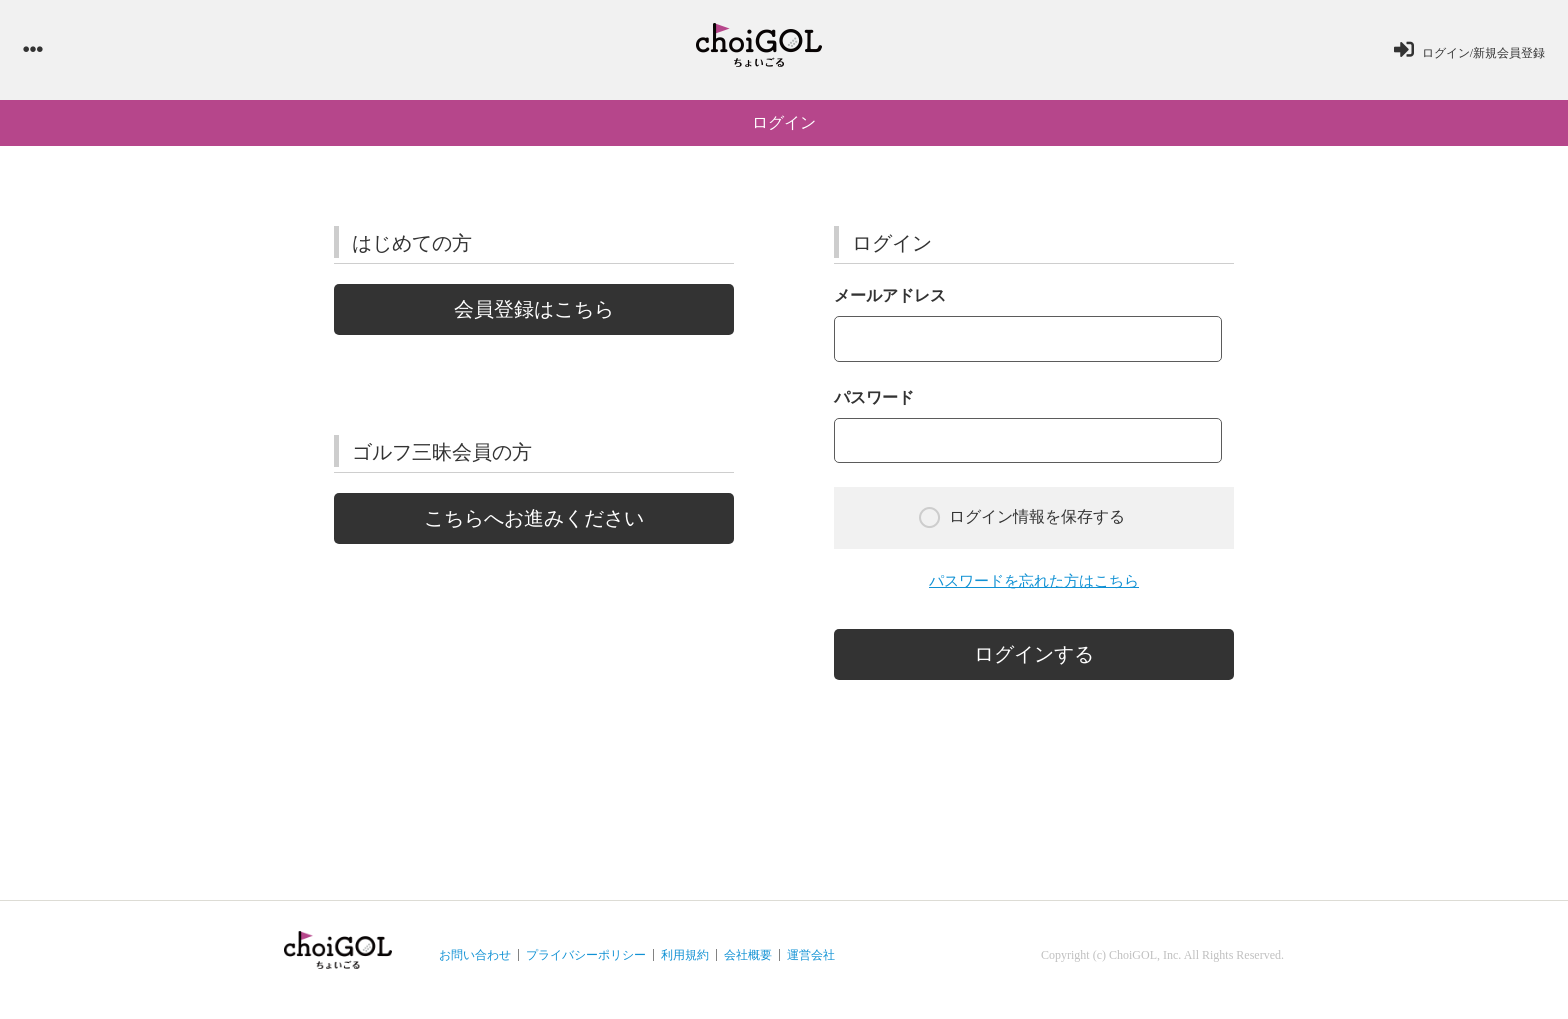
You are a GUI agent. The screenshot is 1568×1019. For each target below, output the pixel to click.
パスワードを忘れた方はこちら (1034, 590)
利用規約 (685, 965)
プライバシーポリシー (586, 965)
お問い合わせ (475, 965)
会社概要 (748, 965)
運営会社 (811, 965)
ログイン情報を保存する (1022, 526)
